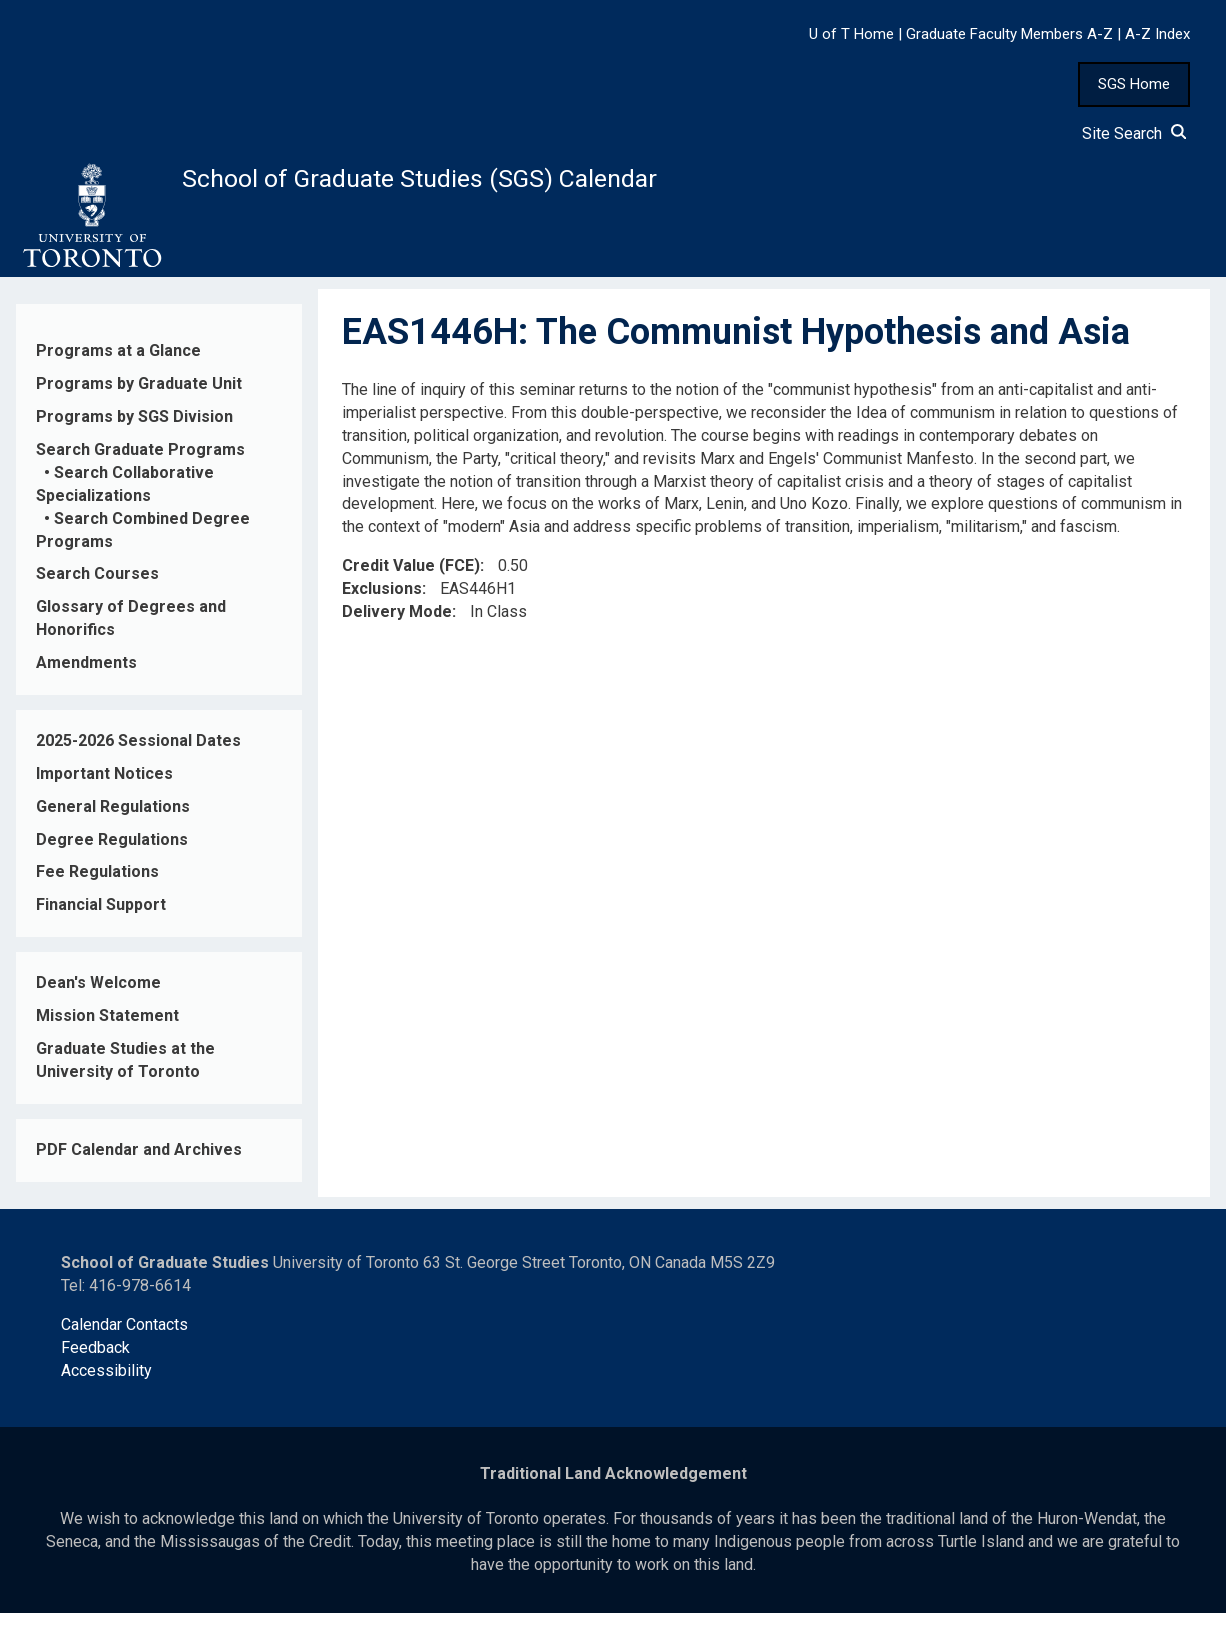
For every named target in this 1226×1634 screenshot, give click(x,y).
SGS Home (1134, 84)
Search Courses (97, 594)
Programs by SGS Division (134, 437)
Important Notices (104, 794)
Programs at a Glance (118, 371)
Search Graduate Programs (140, 470)
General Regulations (113, 827)
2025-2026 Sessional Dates (138, 761)
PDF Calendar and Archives (139, 1170)
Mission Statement (107, 1036)
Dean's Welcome (98, 1003)
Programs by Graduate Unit (139, 404)
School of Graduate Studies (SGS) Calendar (527, 187)
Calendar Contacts (124, 1345)
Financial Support (101, 925)
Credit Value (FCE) (411, 586)
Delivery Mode (397, 632)
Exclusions (382, 609)
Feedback (95, 1368)
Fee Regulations (97, 892)
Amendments (86, 683)
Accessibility (106, 1391)
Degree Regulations (112, 859)
